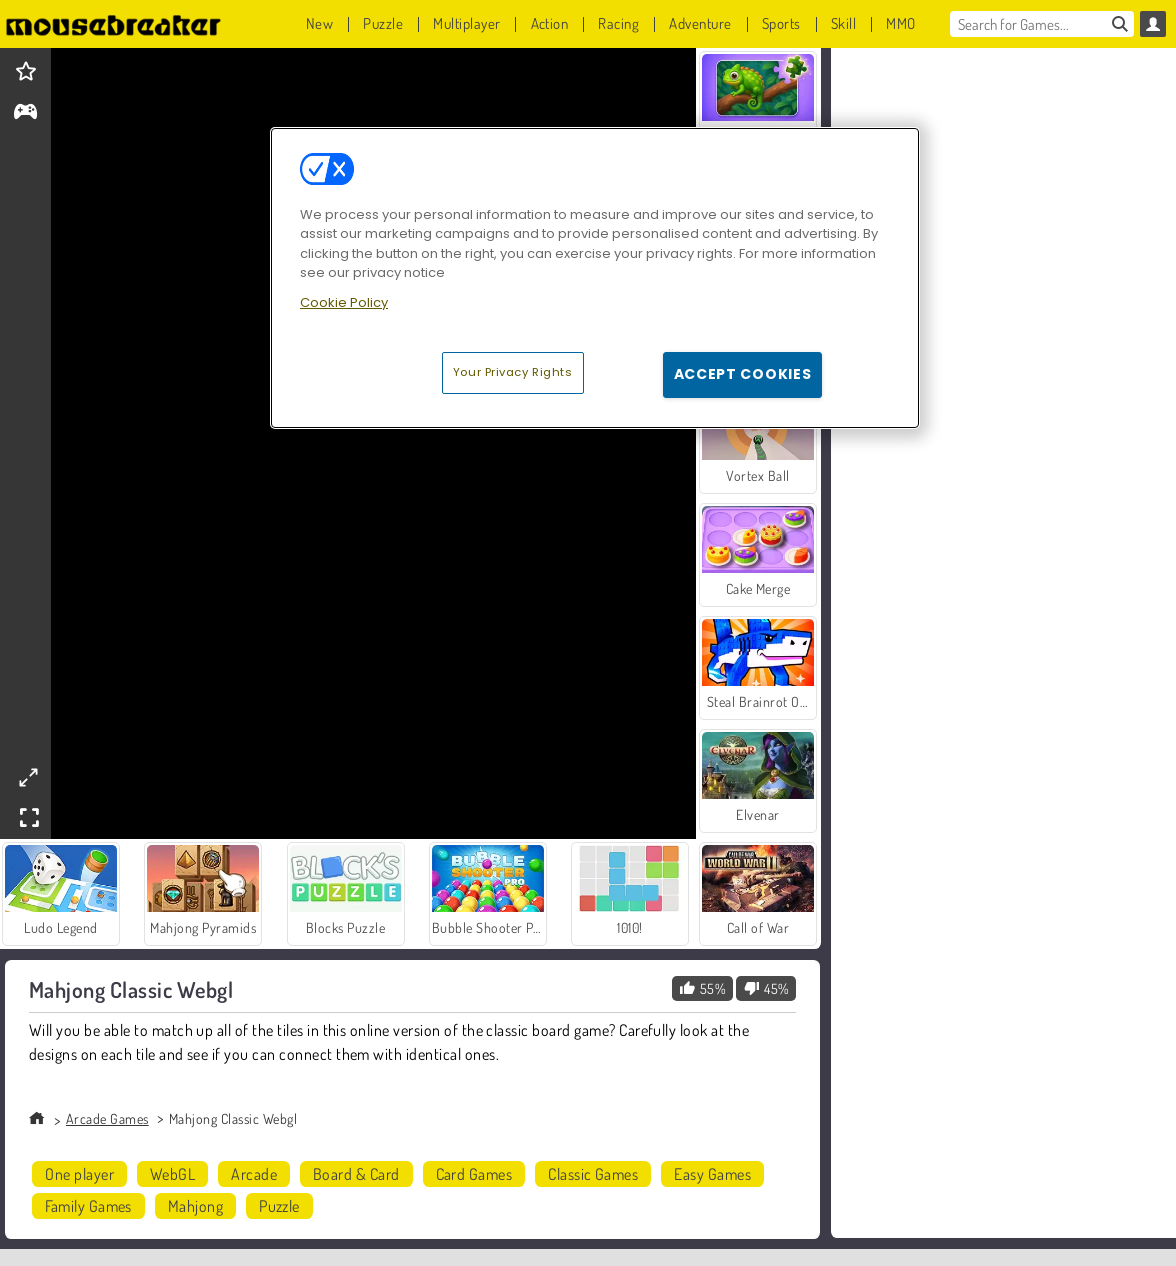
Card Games (474, 1174)
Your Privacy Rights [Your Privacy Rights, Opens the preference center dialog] (513, 372)
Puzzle (279, 1206)
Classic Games (593, 1174)
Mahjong (195, 1206)
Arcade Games (107, 1118)
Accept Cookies (743, 374)
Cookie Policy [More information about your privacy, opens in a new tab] (344, 302)
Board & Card (356, 1174)
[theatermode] (28, 777)
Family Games (88, 1206)
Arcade (254, 1174)
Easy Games (712, 1174)
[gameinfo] (25, 113)
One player (79, 1174)
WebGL (172, 1174)
